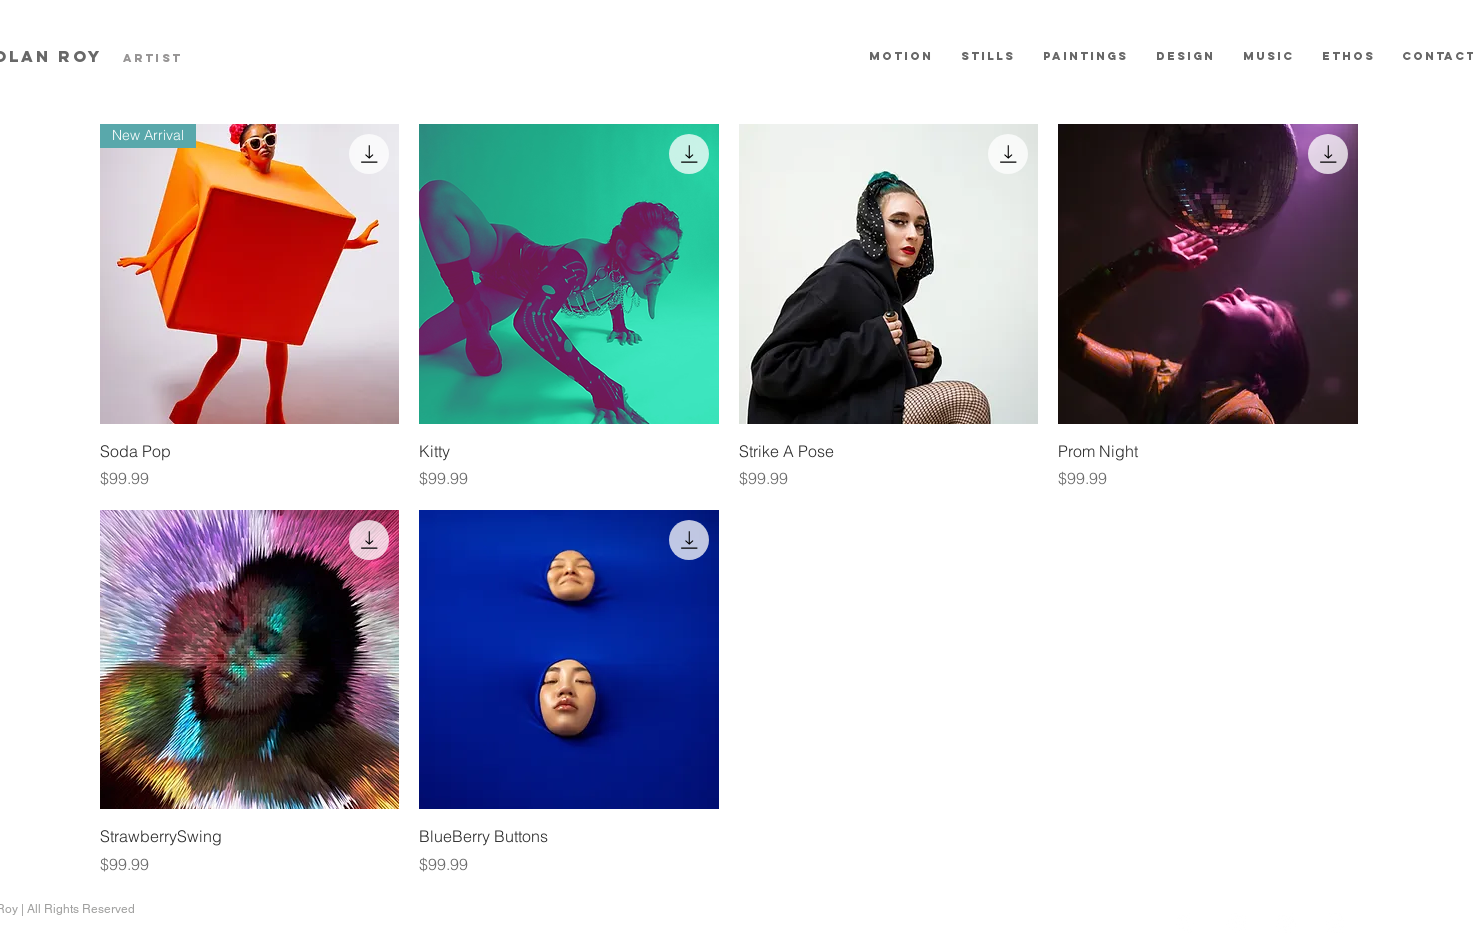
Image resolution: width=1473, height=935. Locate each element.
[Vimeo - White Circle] (1186, 923)
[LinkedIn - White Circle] (1286, 923)
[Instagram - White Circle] (1336, 923)
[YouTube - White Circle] (1236, 923)
